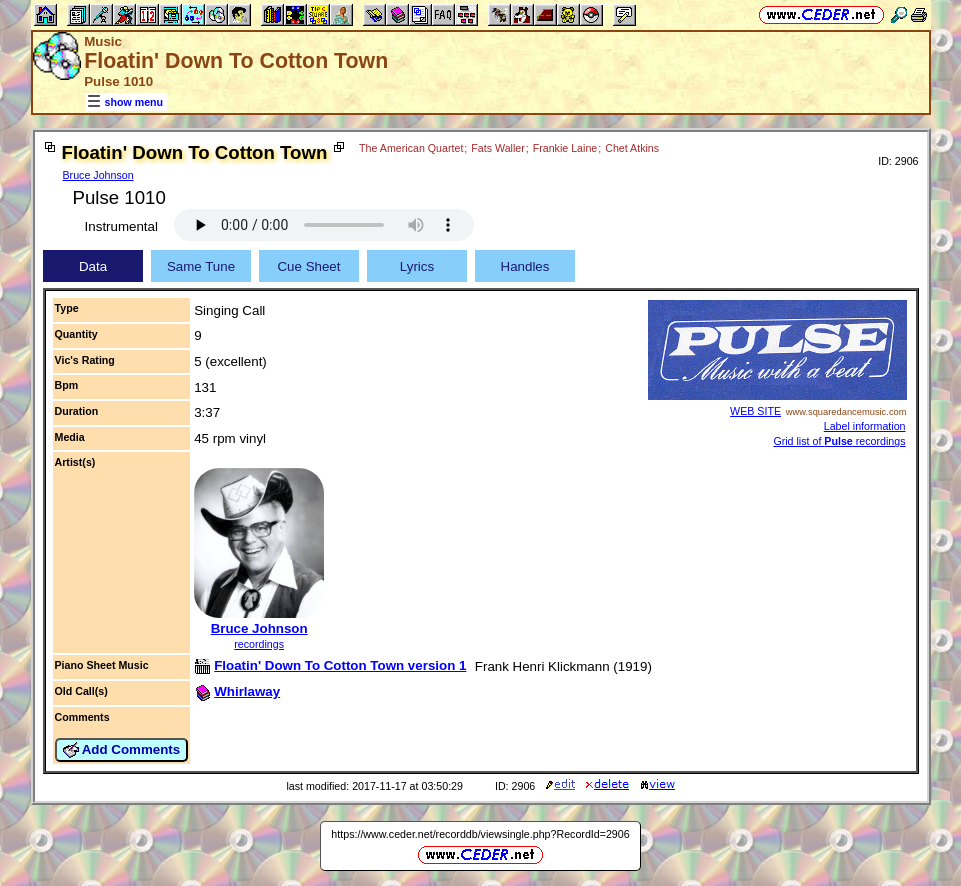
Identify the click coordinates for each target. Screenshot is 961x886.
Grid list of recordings (839, 441)
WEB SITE (755, 411)
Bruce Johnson (98, 175)
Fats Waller (497, 148)
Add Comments (122, 750)
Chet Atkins (632, 148)
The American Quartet (411, 148)
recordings (259, 644)
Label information (865, 426)
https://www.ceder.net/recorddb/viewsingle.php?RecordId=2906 (480, 834)
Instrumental (121, 226)
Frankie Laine (565, 148)
